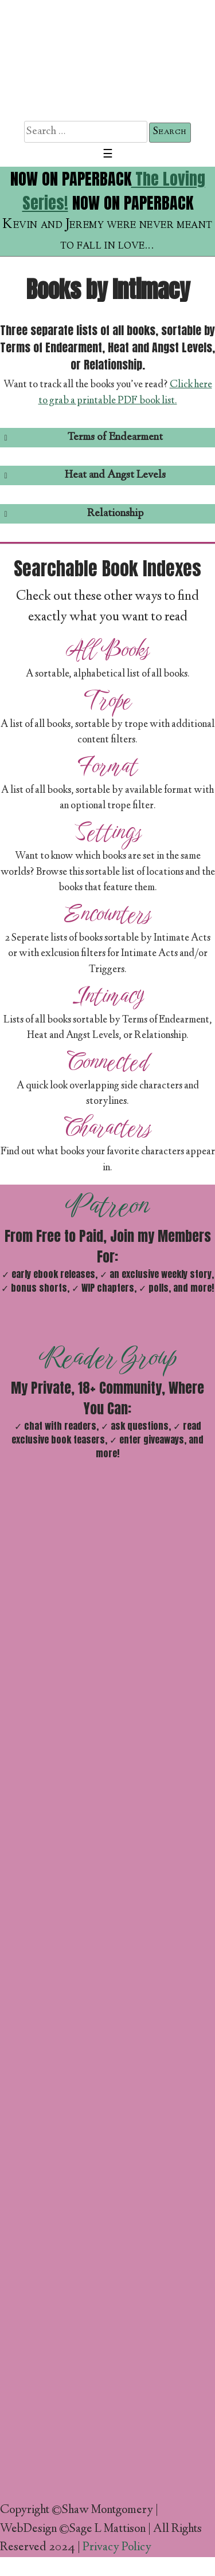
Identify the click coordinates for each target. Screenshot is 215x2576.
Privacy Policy (117, 2547)
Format (107, 765)
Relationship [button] (71, 513)
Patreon (107, 1205)
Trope (107, 700)
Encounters (107, 913)
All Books (108, 649)
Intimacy (107, 995)
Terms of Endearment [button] (81, 437)
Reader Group (107, 1357)
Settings (108, 831)
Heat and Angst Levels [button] (83, 475)
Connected (107, 1061)
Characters (107, 1127)
